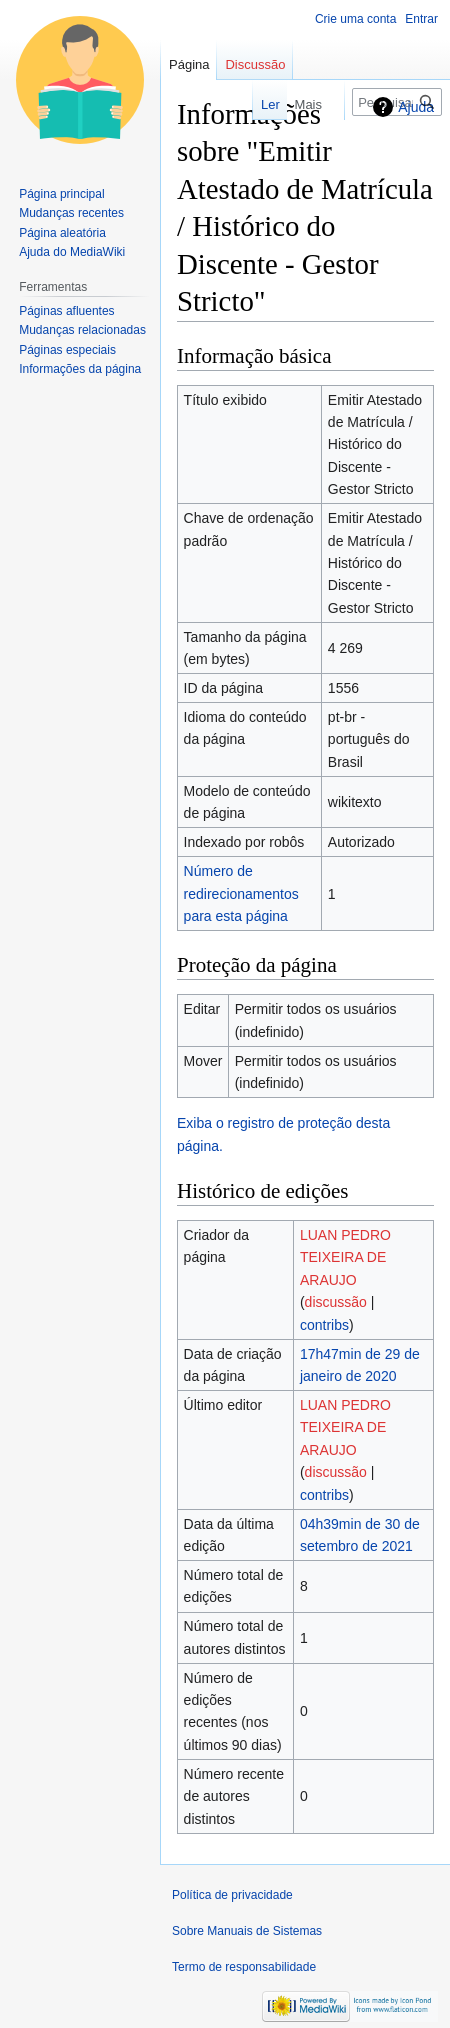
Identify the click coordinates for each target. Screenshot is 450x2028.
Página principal (61, 194)
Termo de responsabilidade (244, 1967)
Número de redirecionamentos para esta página (241, 893)
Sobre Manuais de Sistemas (247, 1931)
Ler (240, 104)
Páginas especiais (67, 350)
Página (189, 64)
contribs (324, 1325)
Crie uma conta (355, 19)
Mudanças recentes (71, 213)
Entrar (421, 19)
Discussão (255, 64)
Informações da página (80, 369)
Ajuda (416, 107)
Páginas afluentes (66, 311)
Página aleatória (62, 233)
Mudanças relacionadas (82, 330)
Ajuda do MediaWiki (72, 252)
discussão (336, 1302)
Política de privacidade (232, 1895)
